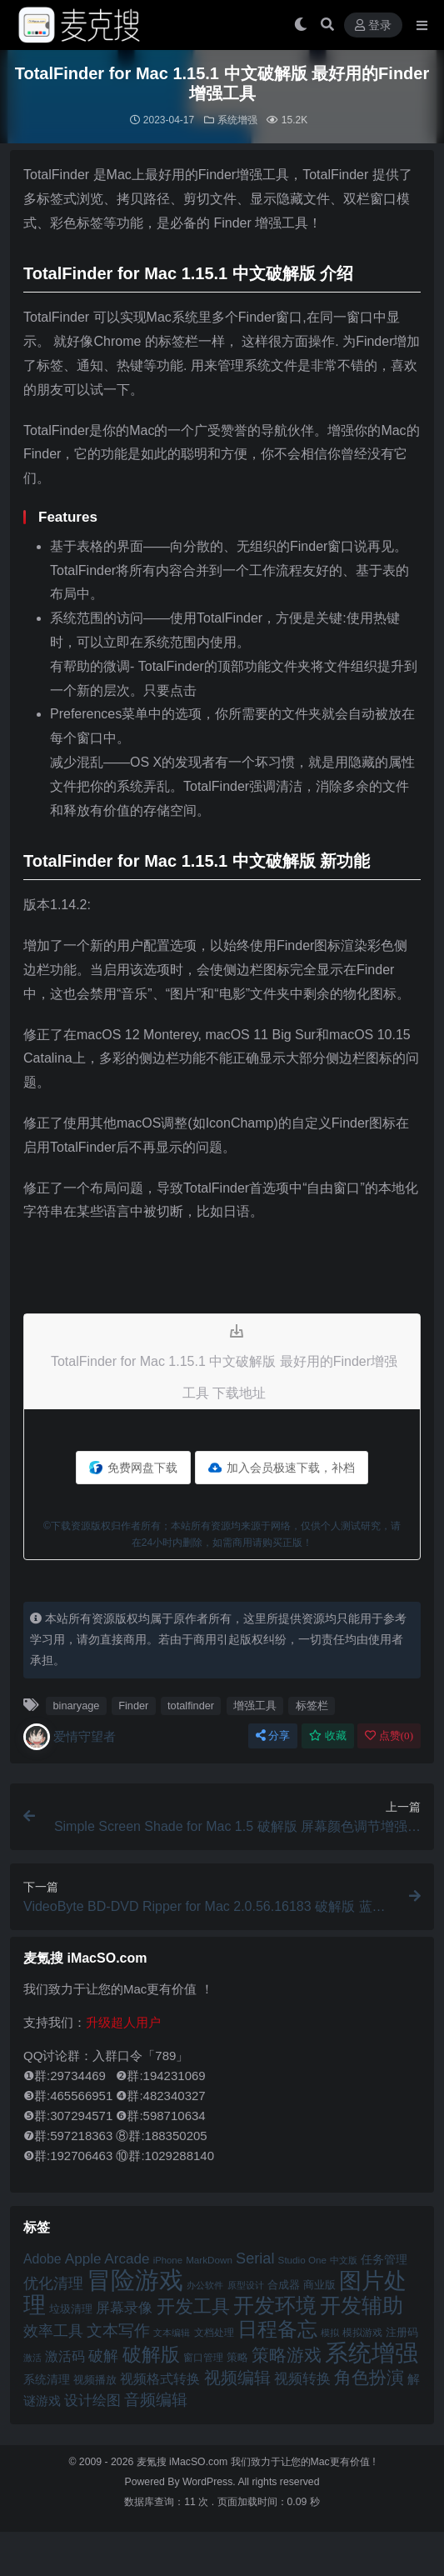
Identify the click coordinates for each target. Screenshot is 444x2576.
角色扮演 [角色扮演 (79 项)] (369, 2377)
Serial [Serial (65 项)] (255, 2258)
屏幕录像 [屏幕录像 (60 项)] (124, 2308)
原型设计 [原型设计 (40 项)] (245, 2285)
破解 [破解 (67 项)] (103, 2355)
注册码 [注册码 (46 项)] (402, 2332)
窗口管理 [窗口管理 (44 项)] (203, 2357)
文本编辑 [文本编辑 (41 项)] (171, 2333)
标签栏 (312, 1705)
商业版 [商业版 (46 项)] (319, 2284)
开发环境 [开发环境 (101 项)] (275, 2305)
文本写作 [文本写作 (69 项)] (118, 2330)
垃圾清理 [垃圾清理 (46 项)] (70, 2309)
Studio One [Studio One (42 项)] (302, 2259)
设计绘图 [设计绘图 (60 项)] (92, 2400)
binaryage (75, 1705)
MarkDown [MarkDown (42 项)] (209, 2259)
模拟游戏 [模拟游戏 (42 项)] (362, 2332)
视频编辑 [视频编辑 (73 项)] (237, 2377)
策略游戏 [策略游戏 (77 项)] (287, 2354)
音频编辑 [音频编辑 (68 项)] (155, 2399)
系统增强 (237, 120)
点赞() (389, 1735)
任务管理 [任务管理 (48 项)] (384, 2259)
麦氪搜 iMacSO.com (184, 2462)
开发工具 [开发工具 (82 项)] (193, 2307)
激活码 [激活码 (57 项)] (65, 2355)
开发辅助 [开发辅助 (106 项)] (361, 2305)
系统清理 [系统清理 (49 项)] (46, 2379)
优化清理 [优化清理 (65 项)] (53, 2283)
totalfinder (190, 1705)
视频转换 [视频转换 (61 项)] (302, 2379)
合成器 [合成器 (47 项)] (283, 2284)
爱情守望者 (69, 1736)
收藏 (328, 1735)
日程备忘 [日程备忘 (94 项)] (277, 2329)
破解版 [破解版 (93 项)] (151, 2354)
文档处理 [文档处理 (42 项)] (214, 2332)
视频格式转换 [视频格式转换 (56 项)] (160, 2378)
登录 (373, 25)
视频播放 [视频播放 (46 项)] (95, 2379)
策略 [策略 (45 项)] (237, 2357)
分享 (273, 1735)
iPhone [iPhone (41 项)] (167, 2260)
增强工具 (255, 1705)
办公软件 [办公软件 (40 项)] (205, 2285)
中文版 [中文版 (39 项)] (343, 2260)
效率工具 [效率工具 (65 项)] (53, 2331)
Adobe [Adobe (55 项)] (42, 2259)
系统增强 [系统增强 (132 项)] (371, 2352)
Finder (133, 1705)
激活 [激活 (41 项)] (32, 2358)
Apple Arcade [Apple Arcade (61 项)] (107, 2259)
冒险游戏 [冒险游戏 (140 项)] (135, 2279)
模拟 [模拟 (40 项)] (330, 2333)
